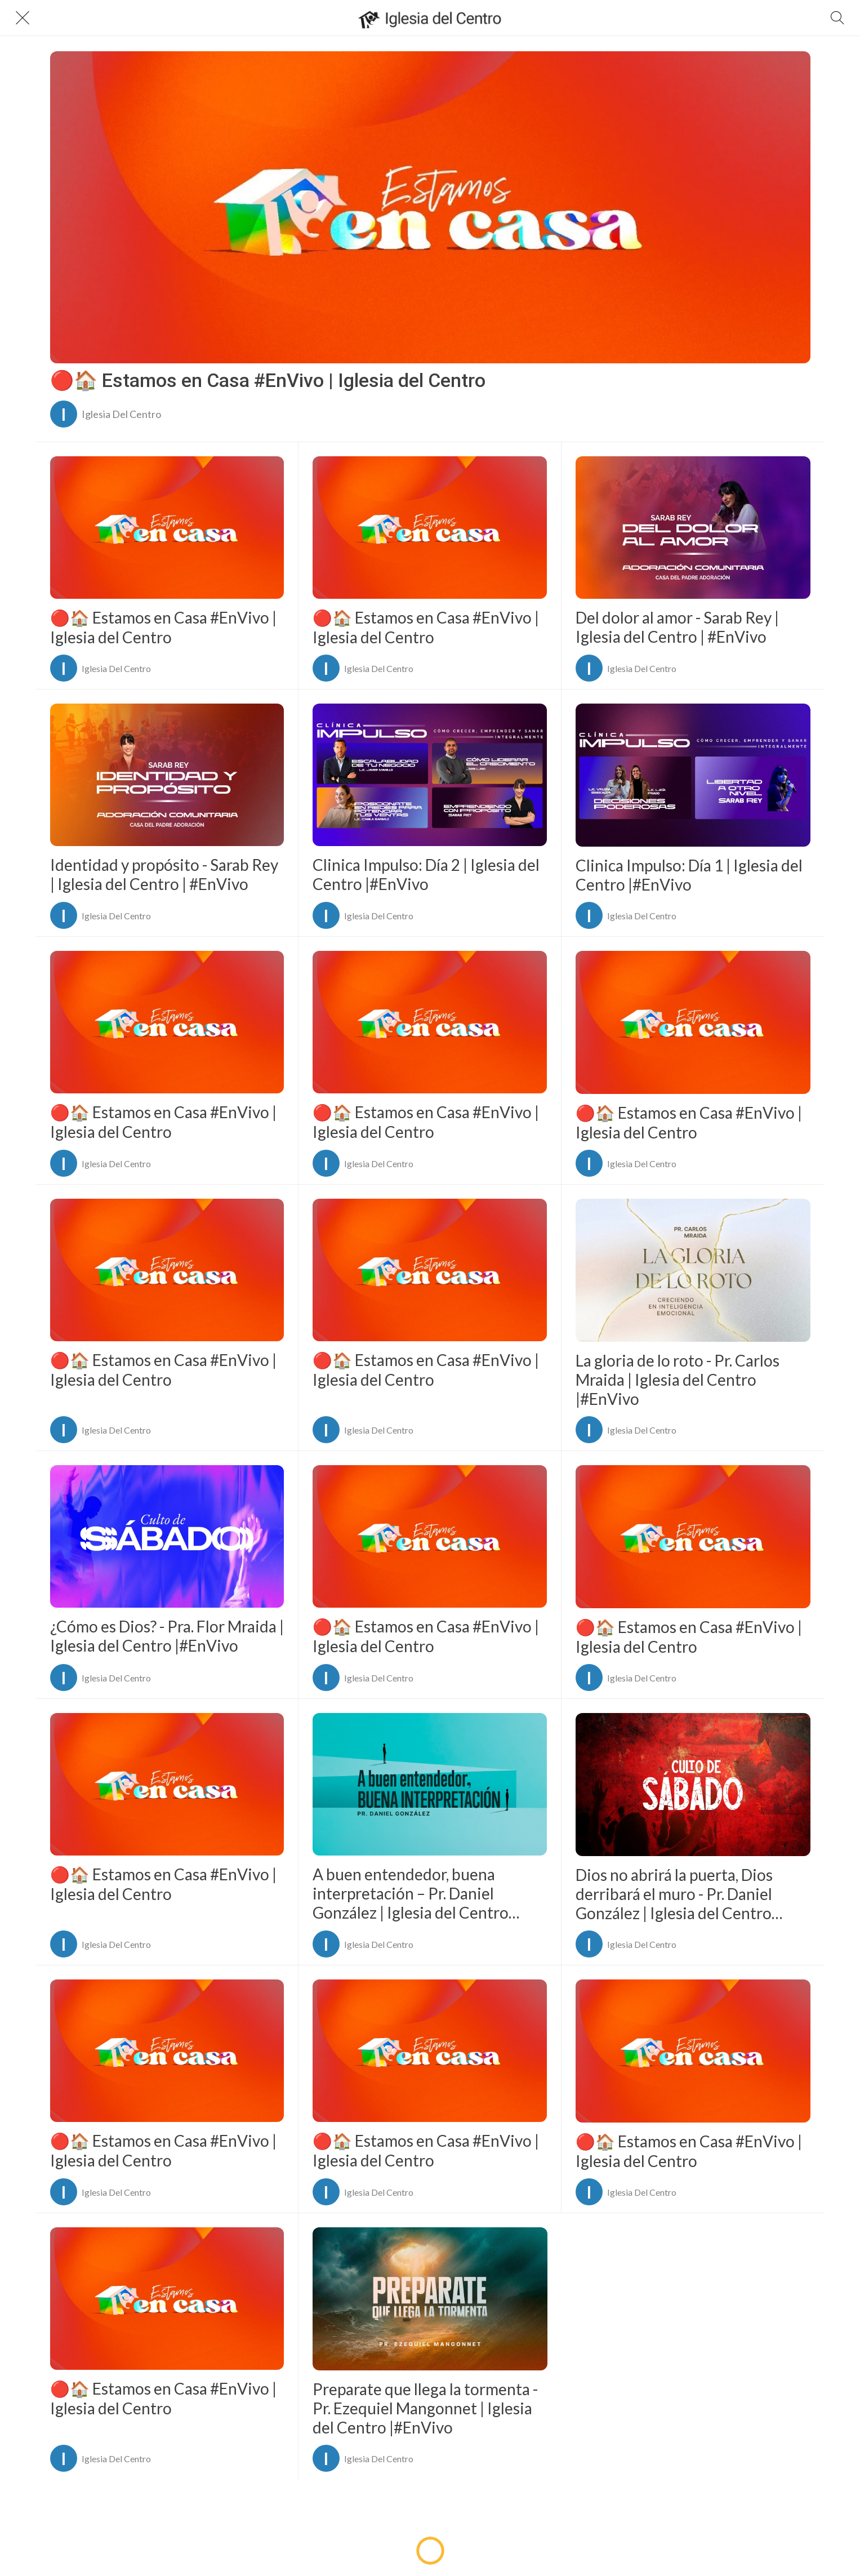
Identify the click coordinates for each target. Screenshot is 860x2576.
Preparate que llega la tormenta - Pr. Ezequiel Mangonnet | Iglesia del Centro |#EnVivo (425, 2408)
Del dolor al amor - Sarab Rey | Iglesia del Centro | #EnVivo (677, 627)
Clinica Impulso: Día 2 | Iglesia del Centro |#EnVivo (426, 874)
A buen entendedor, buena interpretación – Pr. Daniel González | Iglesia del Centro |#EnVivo (411, 1893)
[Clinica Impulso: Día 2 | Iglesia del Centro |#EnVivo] (430, 775)
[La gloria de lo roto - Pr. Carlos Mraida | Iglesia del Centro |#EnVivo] (693, 1270)
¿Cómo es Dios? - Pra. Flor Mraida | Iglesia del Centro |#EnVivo (167, 1636)
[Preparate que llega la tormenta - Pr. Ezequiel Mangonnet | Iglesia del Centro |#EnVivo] (430, 2298)
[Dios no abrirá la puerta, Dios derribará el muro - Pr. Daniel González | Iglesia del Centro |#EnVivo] (693, 1784)
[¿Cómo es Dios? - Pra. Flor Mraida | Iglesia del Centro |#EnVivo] (167, 1536)
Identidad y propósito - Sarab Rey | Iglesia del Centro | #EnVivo (164, 874)
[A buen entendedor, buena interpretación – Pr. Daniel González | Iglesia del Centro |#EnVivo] (430, 1784)
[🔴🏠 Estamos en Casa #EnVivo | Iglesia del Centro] (430, 207)
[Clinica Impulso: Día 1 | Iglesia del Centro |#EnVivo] (693, 775)
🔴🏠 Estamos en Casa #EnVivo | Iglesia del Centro (267, 380)
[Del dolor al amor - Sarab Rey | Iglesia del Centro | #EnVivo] (693, 527)
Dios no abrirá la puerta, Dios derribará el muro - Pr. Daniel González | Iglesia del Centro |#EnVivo (674, 1894)
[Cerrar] (22, 18)
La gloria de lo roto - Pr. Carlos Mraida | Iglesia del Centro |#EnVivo (677, 1379)
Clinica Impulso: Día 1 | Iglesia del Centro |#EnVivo (689, 875)
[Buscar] (837, 18)
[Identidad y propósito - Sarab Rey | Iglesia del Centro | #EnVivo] (167, 775)
